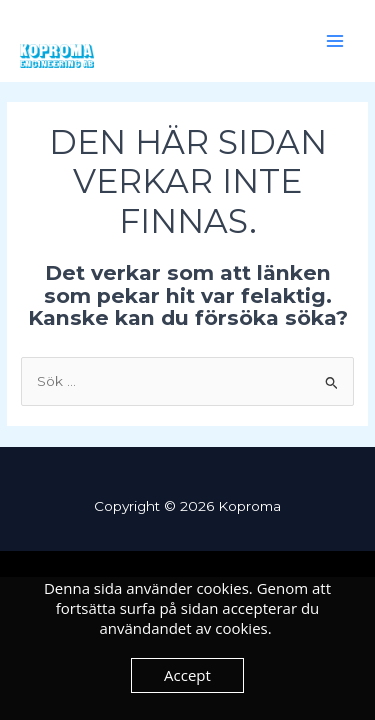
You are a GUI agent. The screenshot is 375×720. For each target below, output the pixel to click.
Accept (187, 675)
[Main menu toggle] (335, 41)
